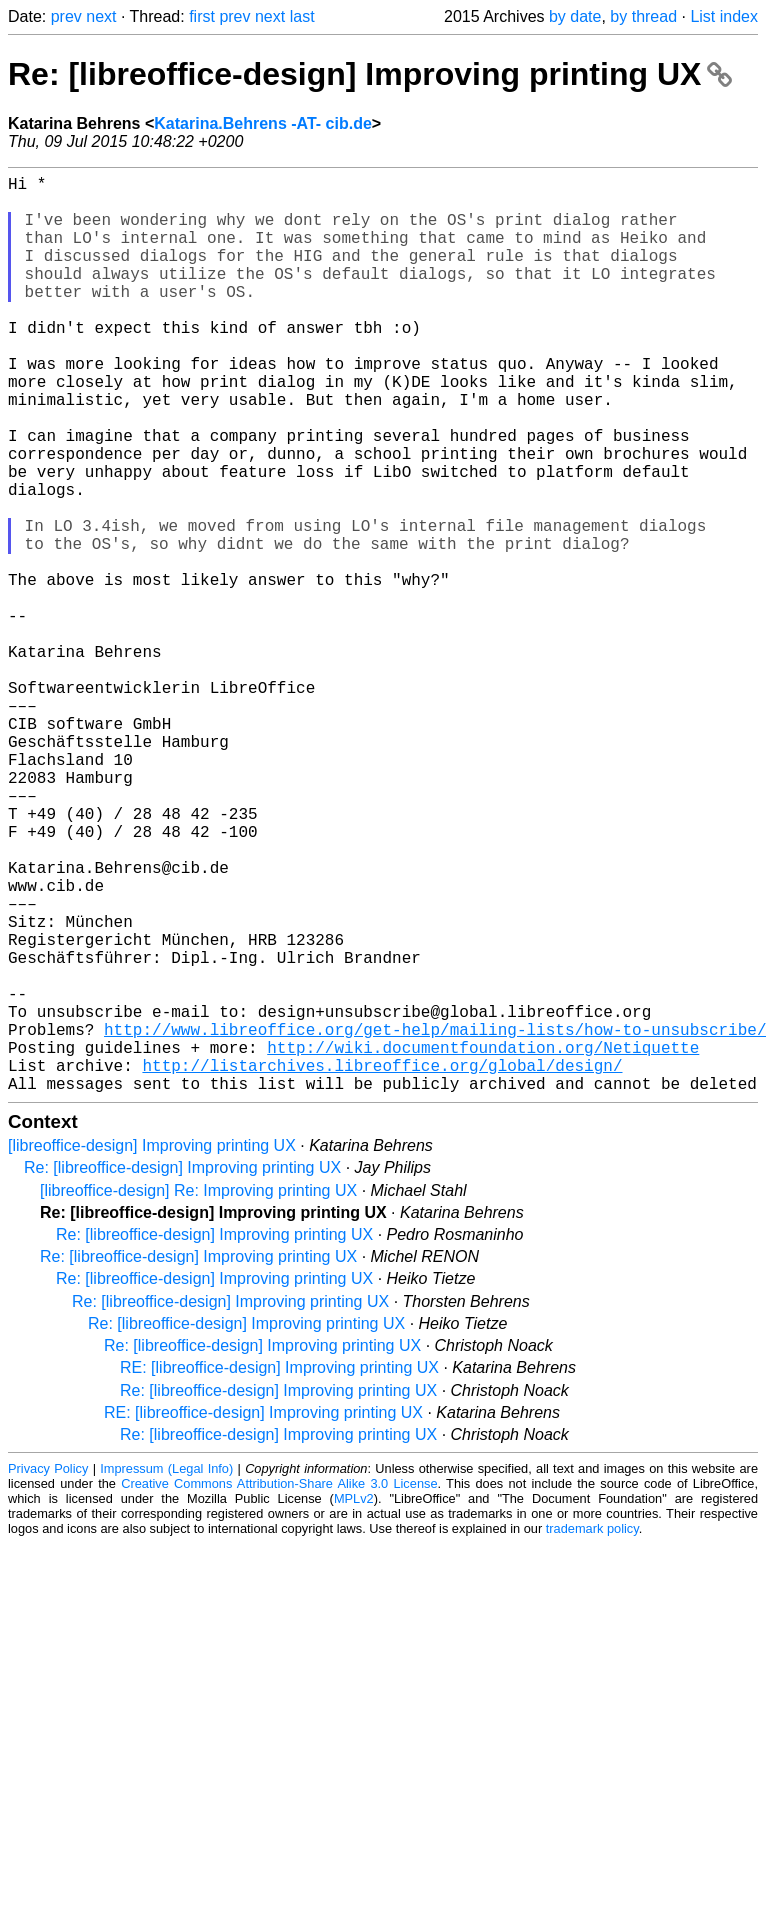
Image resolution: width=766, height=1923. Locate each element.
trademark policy (592, 1732)
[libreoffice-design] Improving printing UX (152, 1349)
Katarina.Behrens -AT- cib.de (263, 123)
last (302, 16)
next (101, 16)
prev (66, 16)
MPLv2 (354, 1702)
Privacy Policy (48, 1672)
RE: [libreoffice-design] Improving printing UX (279, 1571)
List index (724, 16)
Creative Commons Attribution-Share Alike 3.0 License (279, 1687)
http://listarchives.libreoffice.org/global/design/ (382, 1265)
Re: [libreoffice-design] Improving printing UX (370, 74)
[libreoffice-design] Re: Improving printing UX (198, 1394)
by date (575, 16)
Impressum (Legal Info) (166, 1672)
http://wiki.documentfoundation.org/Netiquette (483, 1243)
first (202, 16)
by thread (643, 16)
